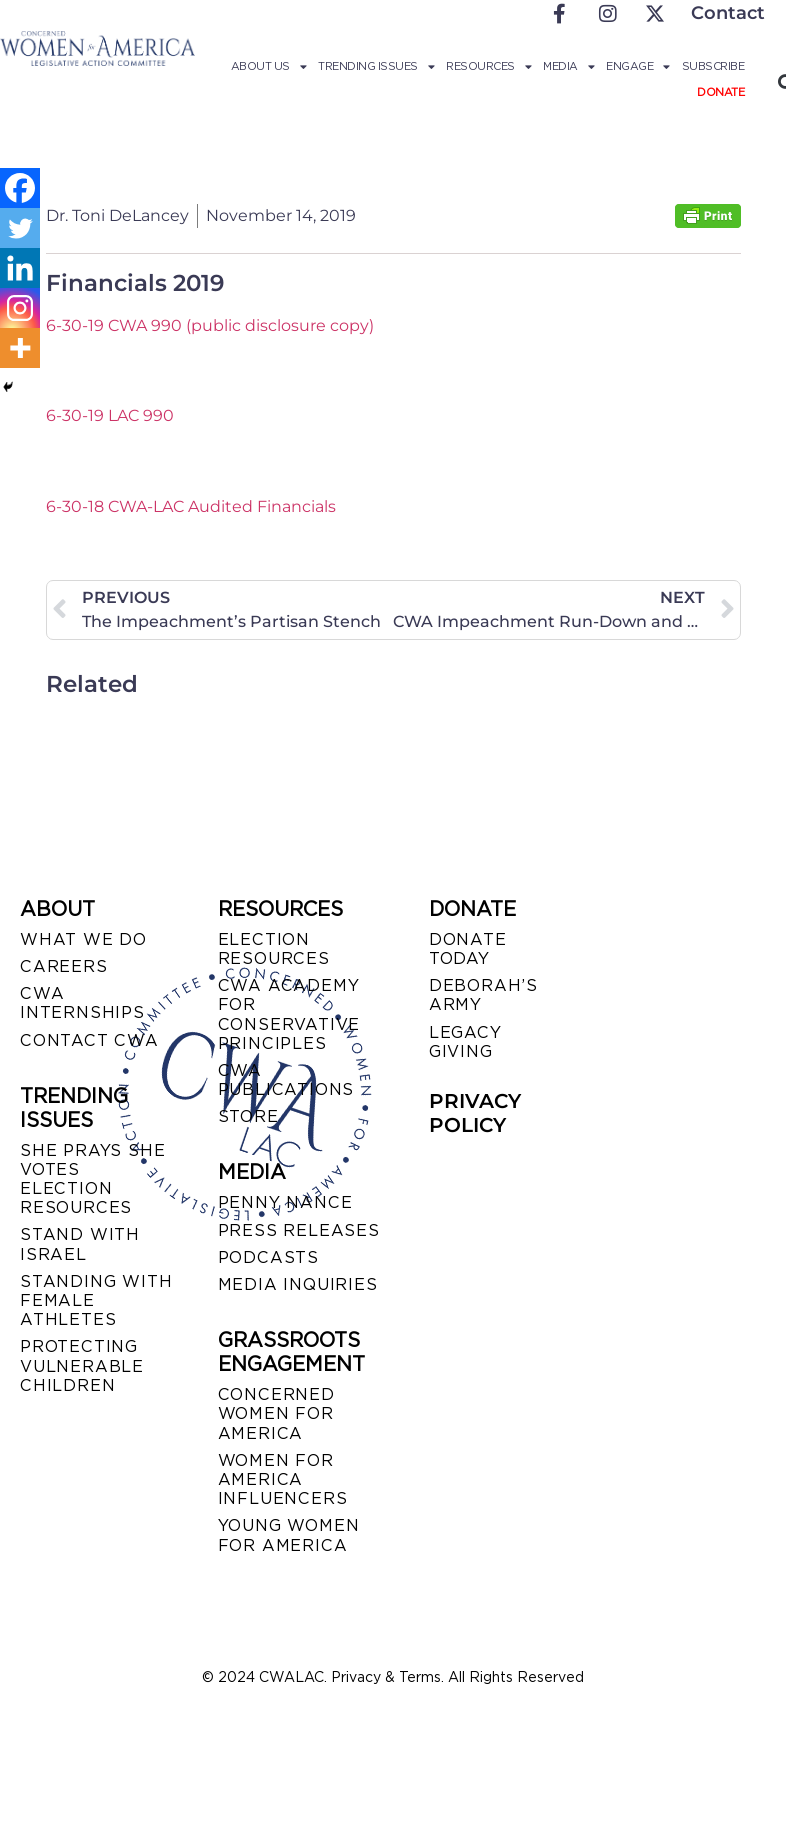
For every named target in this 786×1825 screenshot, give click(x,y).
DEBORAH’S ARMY (483, 995)
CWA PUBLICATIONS (286, 1080)
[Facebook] (20, 188)
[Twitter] (20, 228)
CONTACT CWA (89, 1040)
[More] (20, 348)
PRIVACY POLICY (475, 1113)
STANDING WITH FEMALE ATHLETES (96, 1300)
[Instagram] (20, 308)
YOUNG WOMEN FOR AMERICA (289, 1535)
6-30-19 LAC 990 (110, 415)
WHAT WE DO (83, 939)
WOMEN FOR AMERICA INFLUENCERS (283, 1479)
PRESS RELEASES (299, 1230)
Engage (638, 66)
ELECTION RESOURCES (274, 949)
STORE (248, 1116)
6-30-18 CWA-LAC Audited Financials (191, 506)
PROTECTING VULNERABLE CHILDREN (82, 1365)
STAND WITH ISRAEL (80, 1244)
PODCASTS (268, 1257)
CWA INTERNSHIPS (82, 1003)
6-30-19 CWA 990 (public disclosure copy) (210, 325)
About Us (269, 66)
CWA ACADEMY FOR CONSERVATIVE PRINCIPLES (289, 1014)
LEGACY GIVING (465, 1042)
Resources (488, 66)
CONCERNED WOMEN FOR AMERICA (276, 1413)
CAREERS (64, 966)
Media (568, 66)
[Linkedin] (20, 268)
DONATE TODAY (468, 949)
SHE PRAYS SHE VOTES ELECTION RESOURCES (92, 1179)
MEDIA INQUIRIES (298, 1284)
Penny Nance (285, 1202)
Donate (720, 92)
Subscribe (713, 66)
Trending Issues (376, 66)
